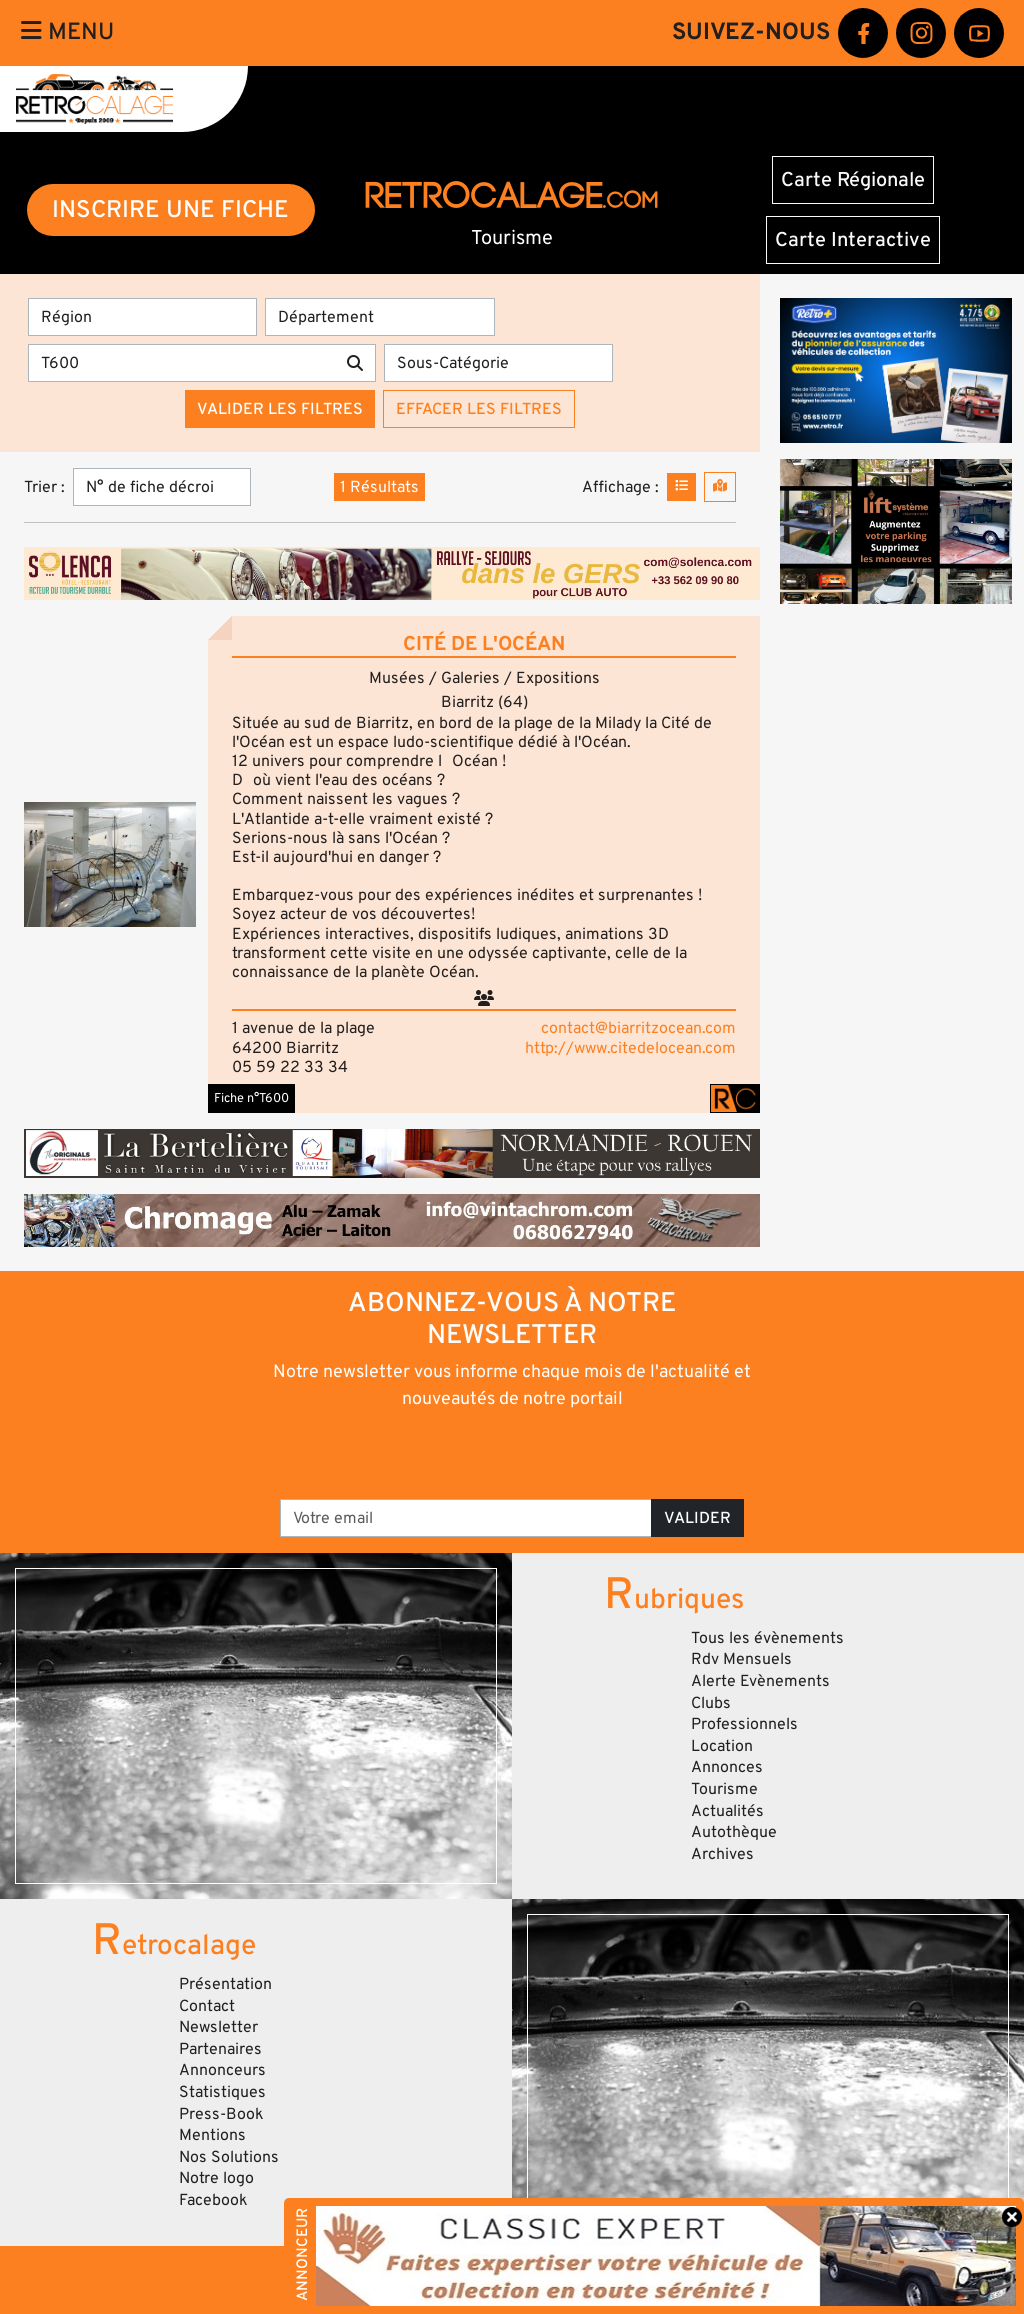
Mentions (212, 2135)
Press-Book (221, 2114)
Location (722, 1746)
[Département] (379, 317)
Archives (722, 1854)
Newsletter (218, 2027)
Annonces (727, 1767)
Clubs (711, 1703)
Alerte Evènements (760, 1681)
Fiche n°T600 (251, 1098)
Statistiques (222, 2092)
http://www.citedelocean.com (630, 1048)
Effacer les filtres (479, 409)
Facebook (213, 2200)
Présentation (225, 1984)
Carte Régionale (853, 180)
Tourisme (724, 1789)
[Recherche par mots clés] (181, 363)
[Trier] (162, 487)
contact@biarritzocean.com (638, 1028)
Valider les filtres (280, 409)
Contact (207, 2006)
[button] (110, 864)
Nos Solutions (229, 2157)
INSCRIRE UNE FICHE (170, 209)
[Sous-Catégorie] (498, 363)
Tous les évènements (767, 1638)
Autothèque (734, 1832)
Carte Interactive (853, 240)
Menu (67, 32)
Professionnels (744, 1724)
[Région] (142, 317)
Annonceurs (222, 2070)
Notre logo (216, 2178)
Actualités (727, 1811)
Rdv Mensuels (741, 1659)
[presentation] (484, 1453)
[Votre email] (466, 1518)
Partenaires (220, 2049)
